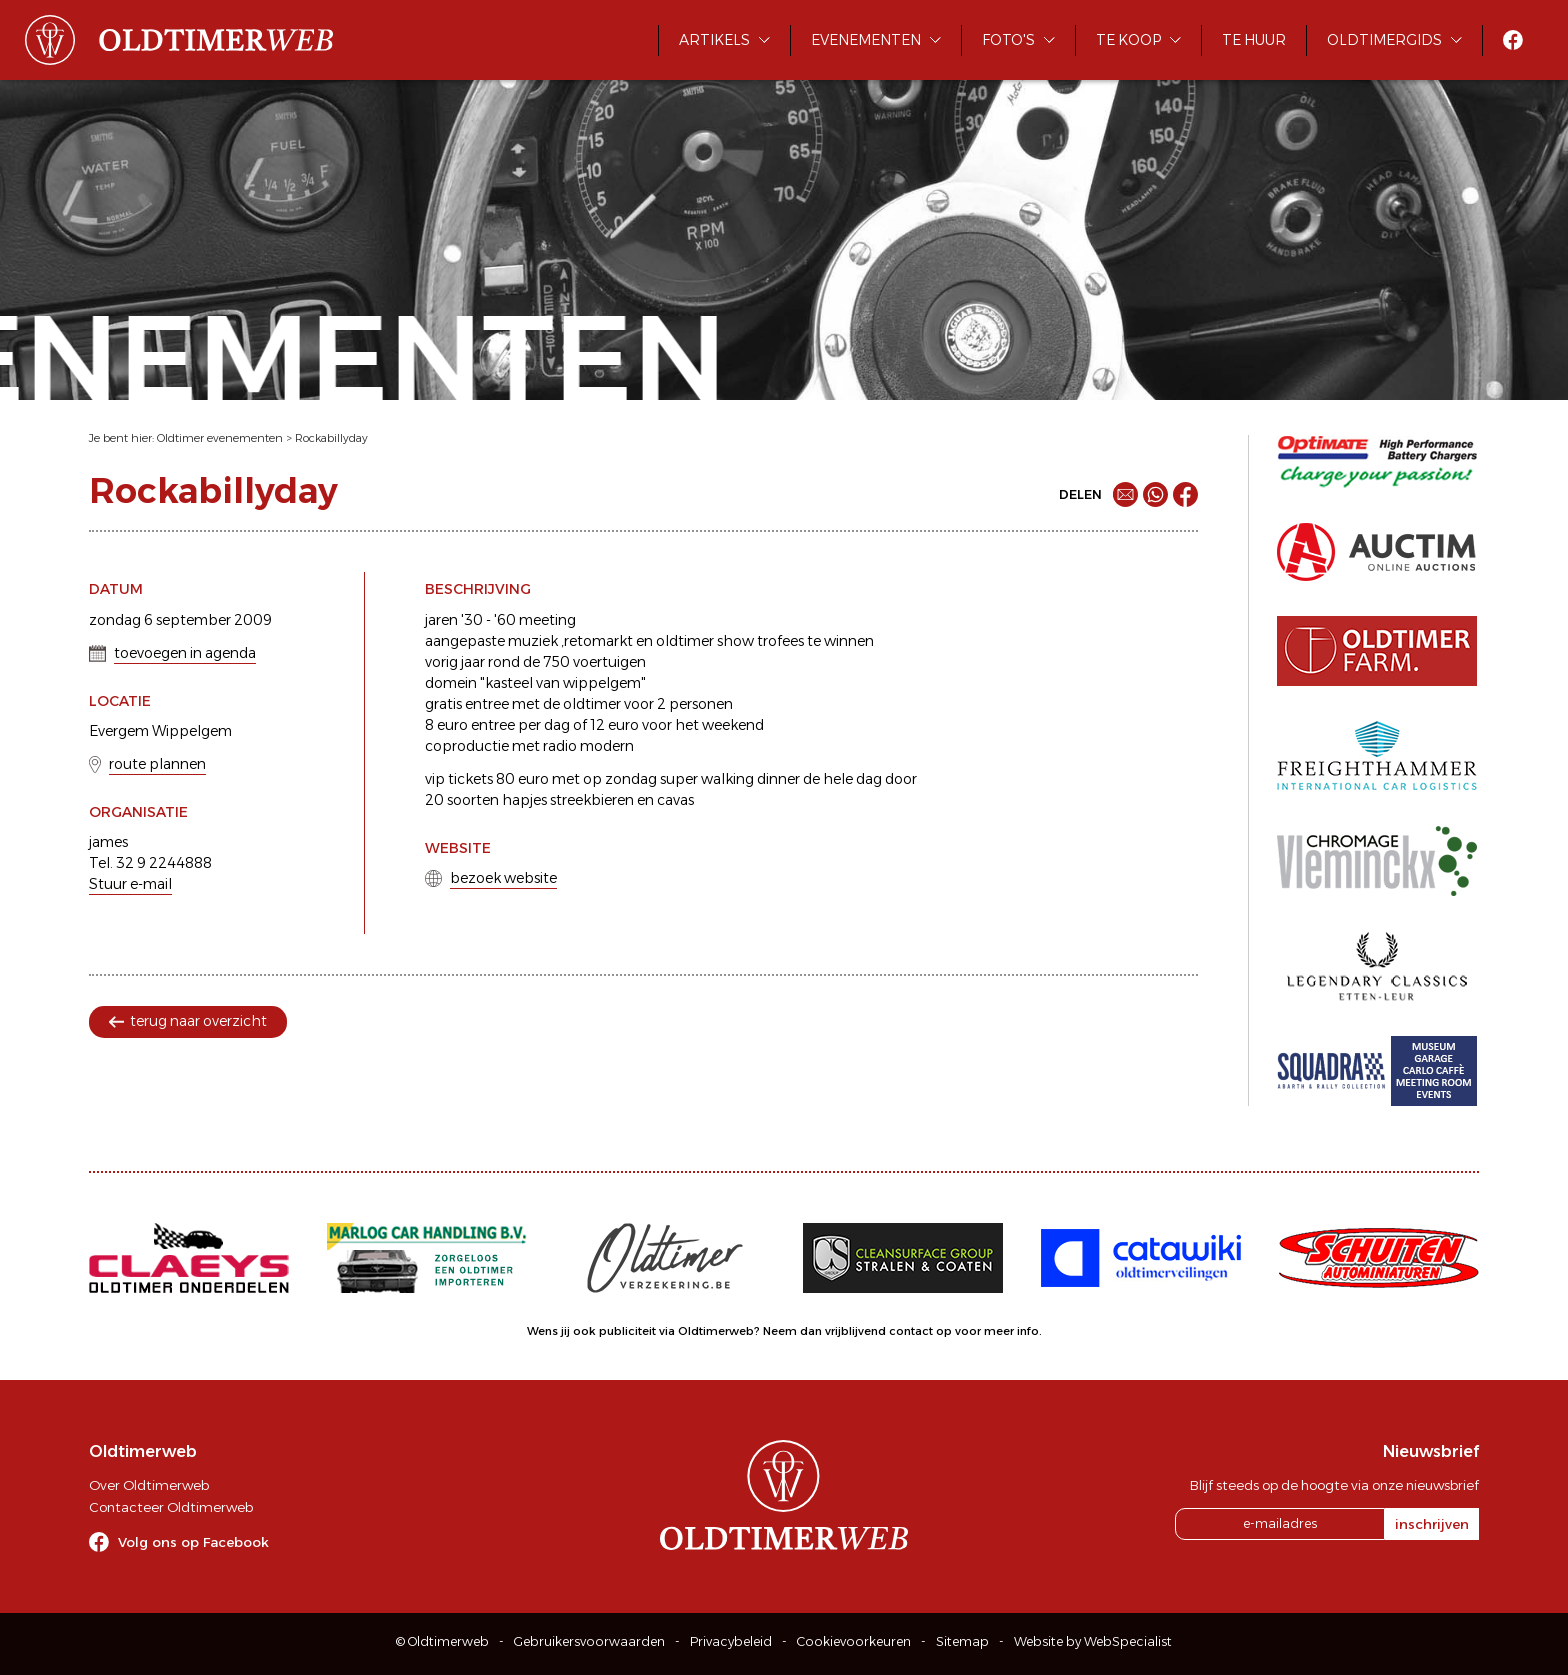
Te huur (1254, 40)
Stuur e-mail (130, 884)
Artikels (714, 40)
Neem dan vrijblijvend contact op (857, 1331)
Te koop (1128, 40)
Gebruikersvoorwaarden (589, 1641)
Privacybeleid (731, 1641)
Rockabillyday (331, 438)
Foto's (1008, 40)
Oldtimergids (1384, 40)
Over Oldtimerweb (149, 1485)
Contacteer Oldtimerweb (171, 1507)
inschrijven (1432, 1524)
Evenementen (866, 40)
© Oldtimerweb (442, 1641)
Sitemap (962, 1641)
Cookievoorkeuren (854, 1641)
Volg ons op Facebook (193, 1542)
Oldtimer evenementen (220, 438)
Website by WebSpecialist (1093, 1641)
